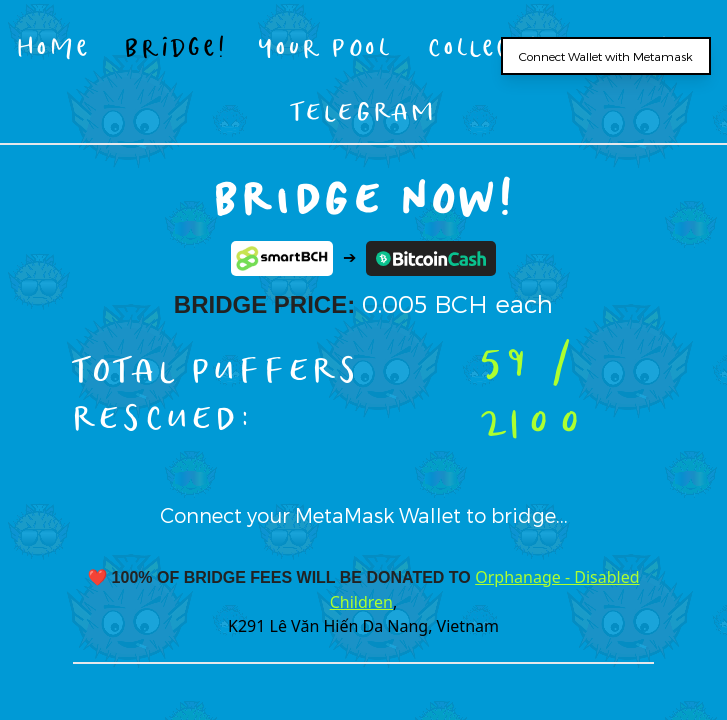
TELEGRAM (363, 110)
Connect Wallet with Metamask (606, 56)
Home (54, 46)
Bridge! (175, 46)
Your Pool (325, 46)
